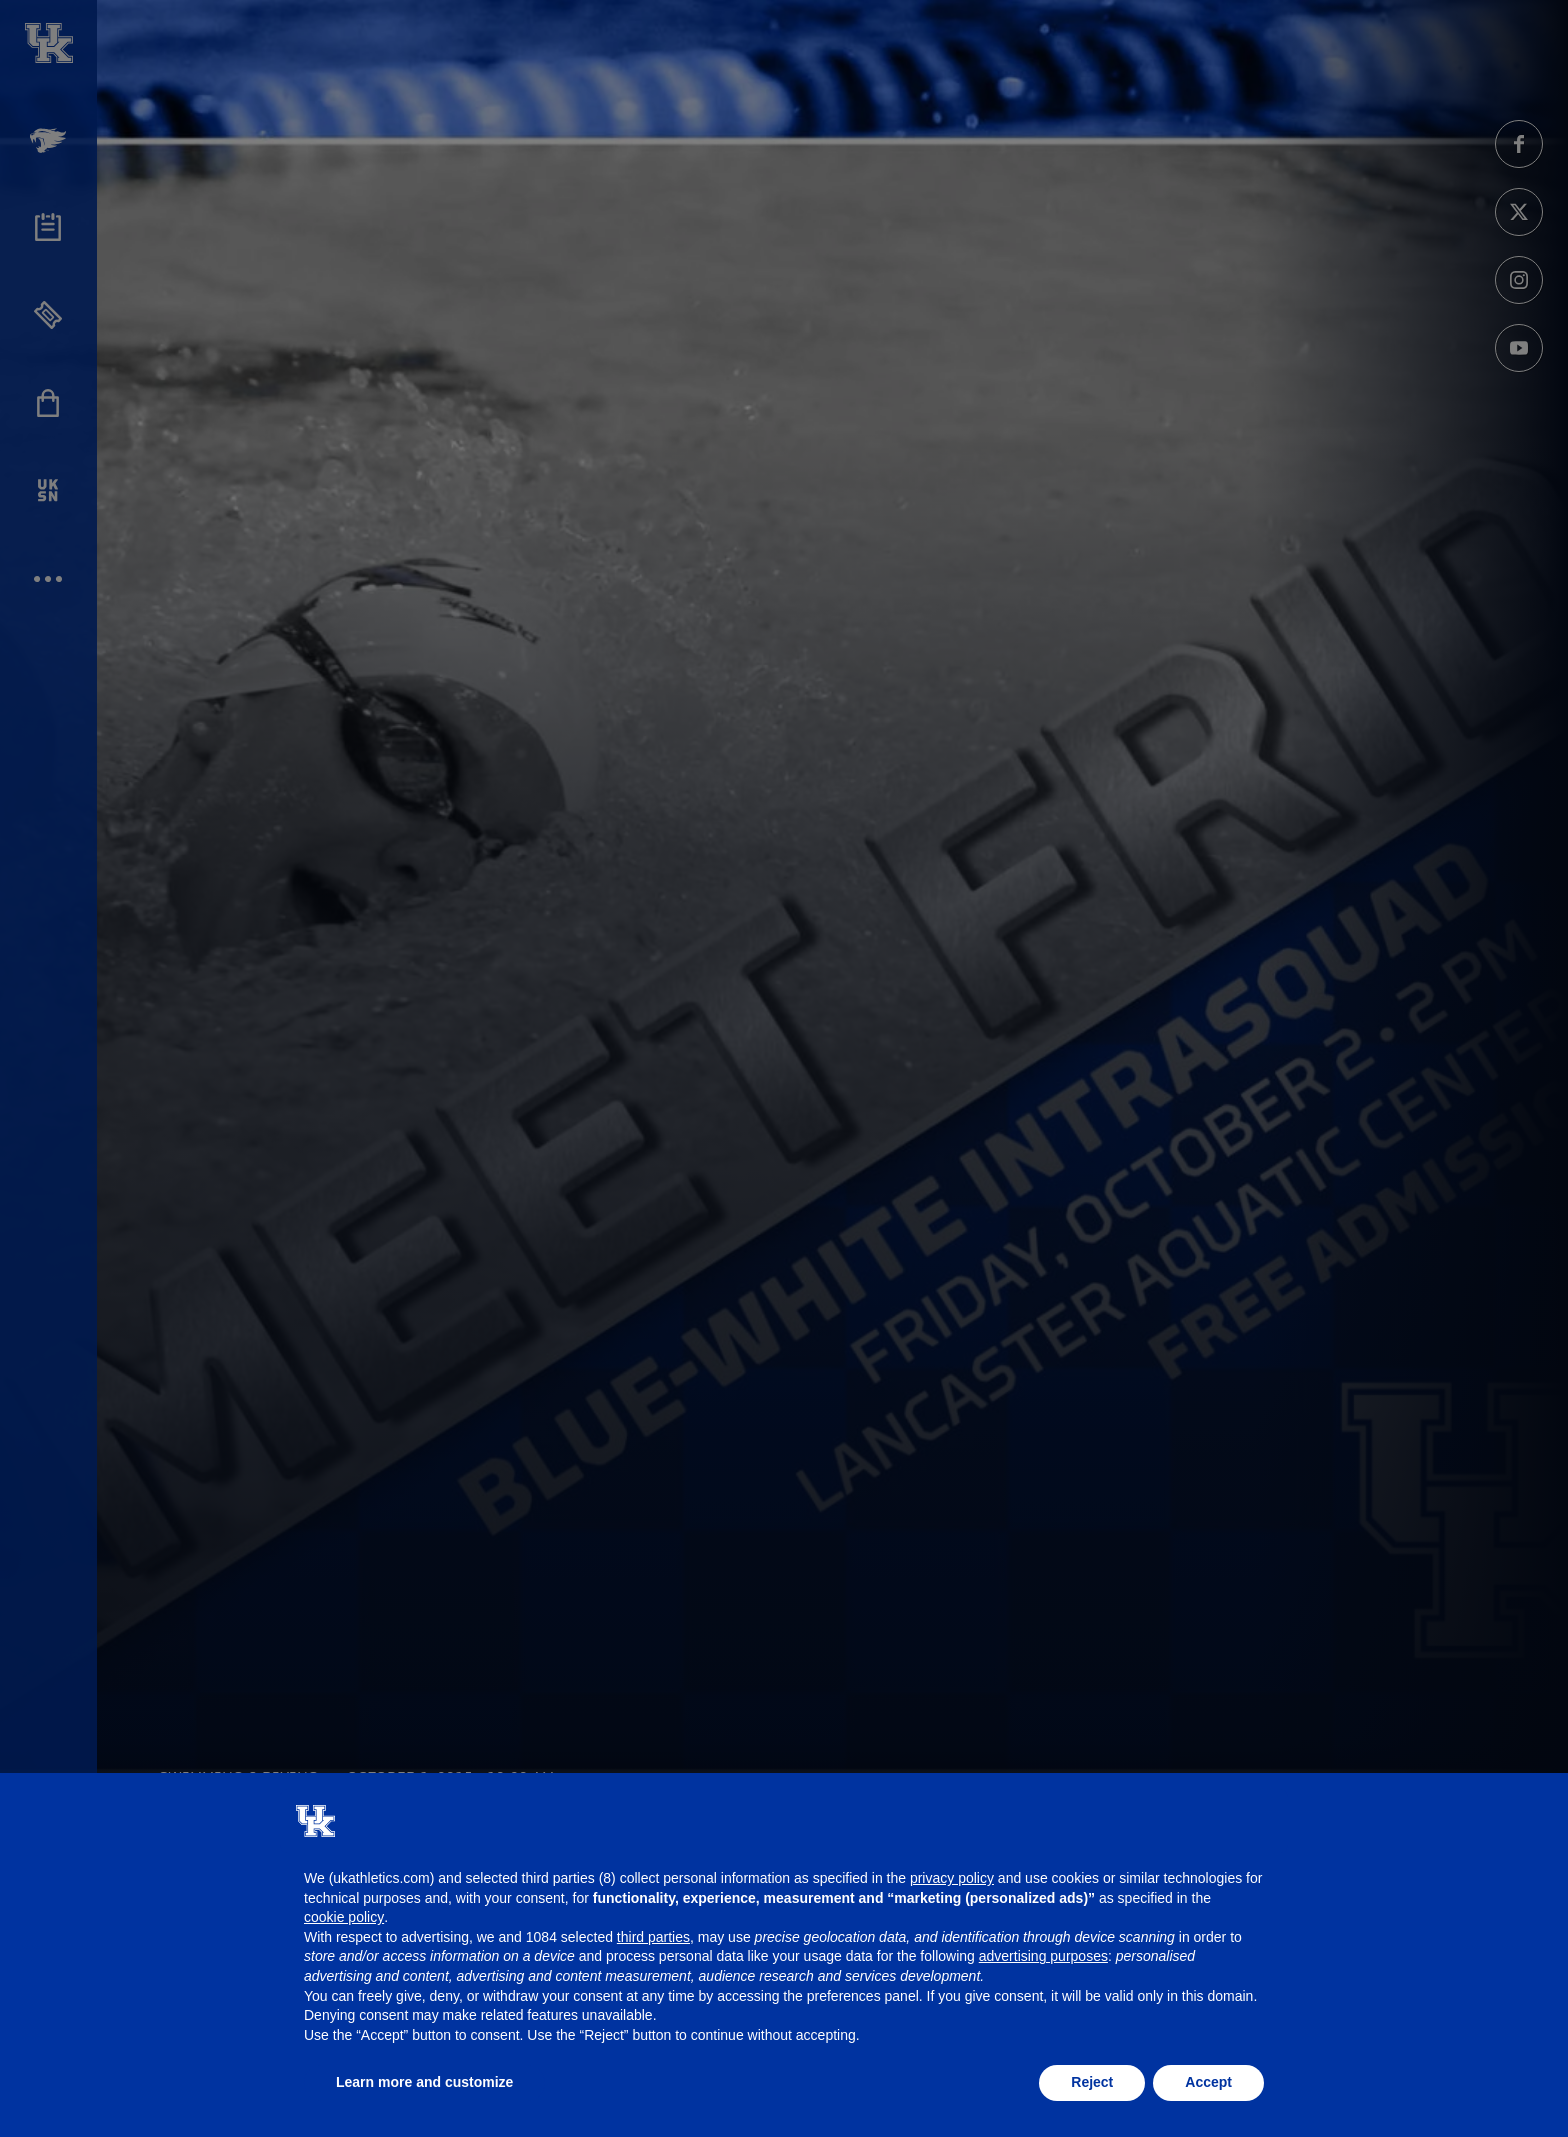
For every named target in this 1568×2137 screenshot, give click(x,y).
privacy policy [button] (952, 1878)
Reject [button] (1092, 2082)
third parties (653, 1937)
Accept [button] (1208, 2082)
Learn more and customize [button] (424, 2082)
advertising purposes (1043, 1956)
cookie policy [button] (344, 1917)
